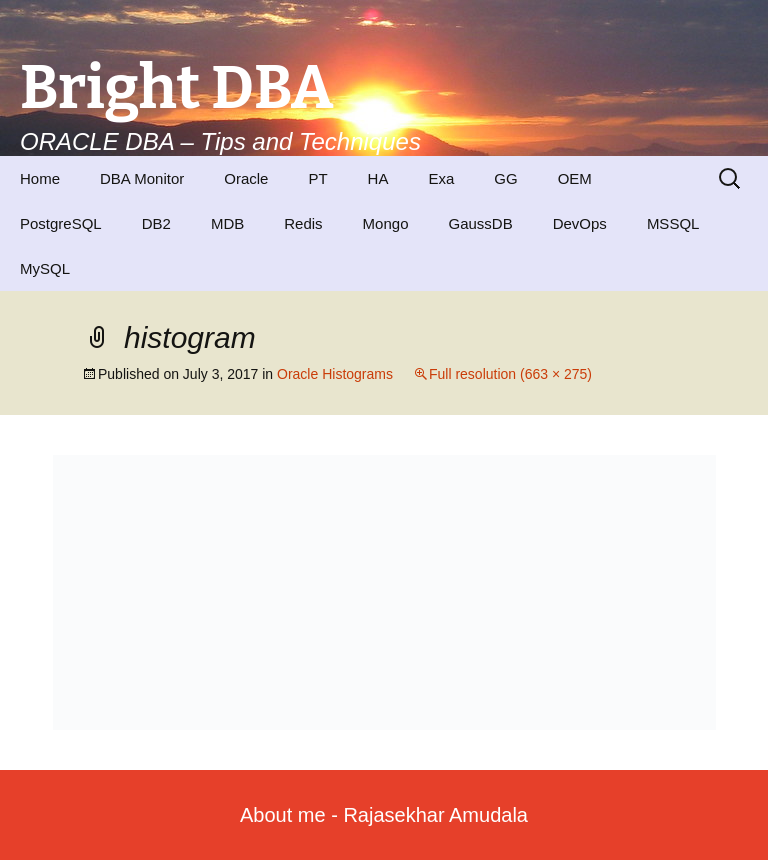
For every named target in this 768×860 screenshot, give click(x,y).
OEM (575, 178)
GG (505, 178)
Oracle (246, 178)
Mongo (386, 223)
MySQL (45, 268)
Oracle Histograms (335, 374)
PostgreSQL (61, 223)
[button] (384, 592)
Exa (441, 178)
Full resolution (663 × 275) (510, 374)
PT (317, 178)
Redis (303, 223)
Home (40, 178)
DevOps (580, 223)
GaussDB (480, 223)
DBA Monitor (142, 178)
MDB (227, 223)
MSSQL (673, 223)
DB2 (156, 223)
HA (378, 178)
